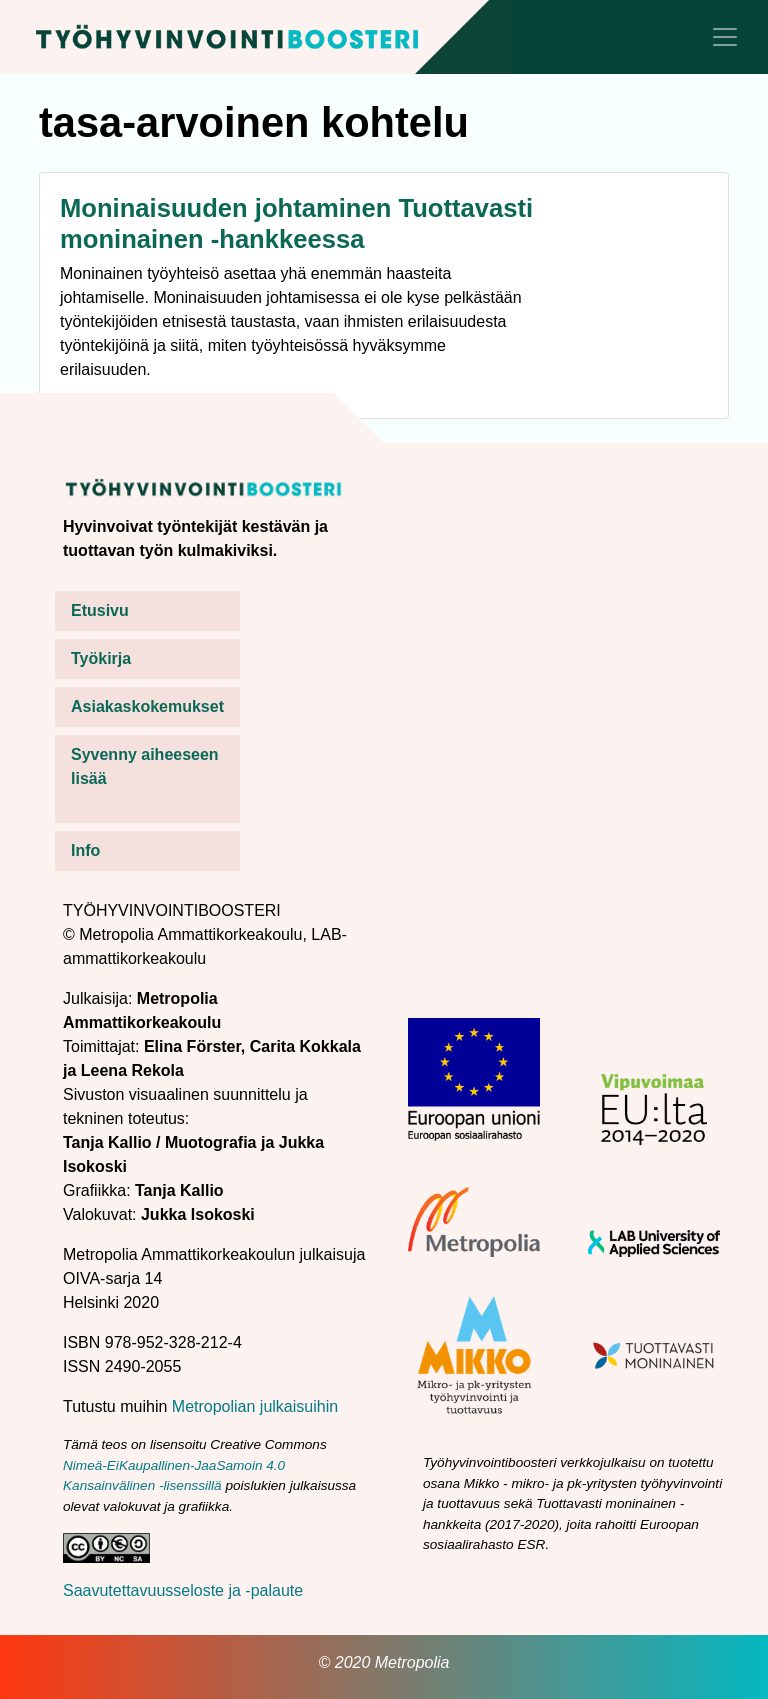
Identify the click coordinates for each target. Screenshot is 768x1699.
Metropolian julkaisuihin (255, 1406)
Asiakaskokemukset (147, 706)
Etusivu (100, 610)
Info (85, 850)
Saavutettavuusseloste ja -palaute (183, 1590)
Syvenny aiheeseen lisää (145, 766)
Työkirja (101, 658)
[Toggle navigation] (725, 37)
